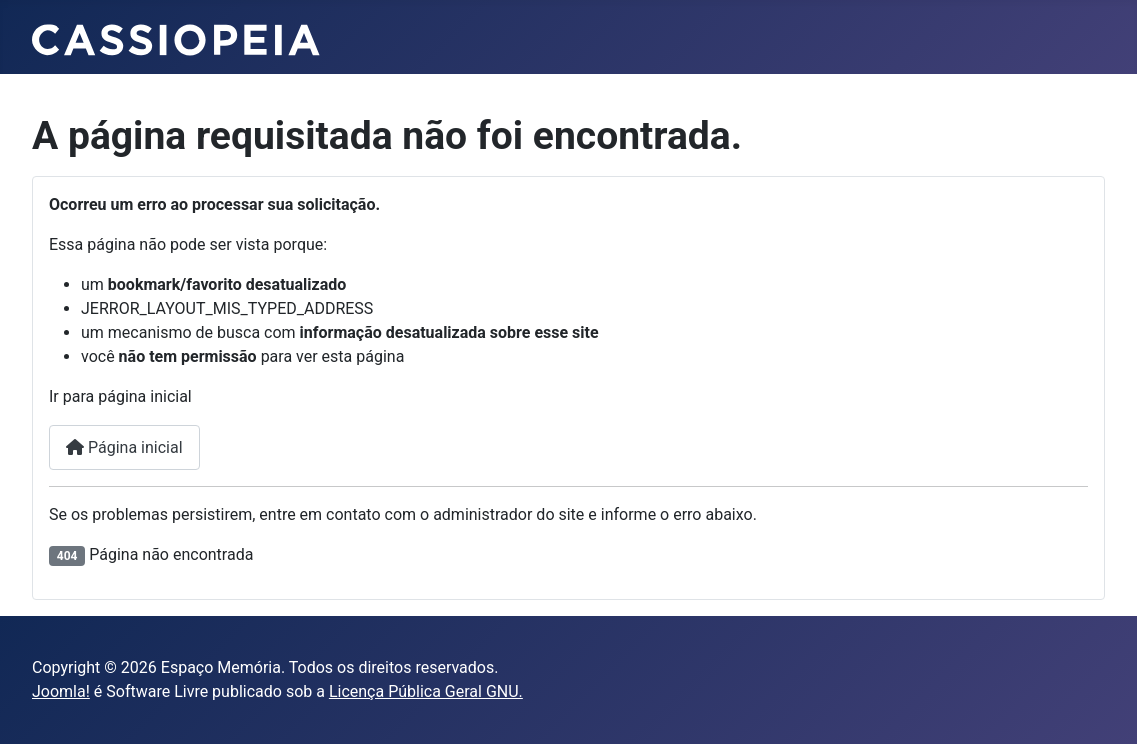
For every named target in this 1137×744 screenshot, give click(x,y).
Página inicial (124, 447)
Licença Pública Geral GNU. (426, 691)
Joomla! (61, 691)
